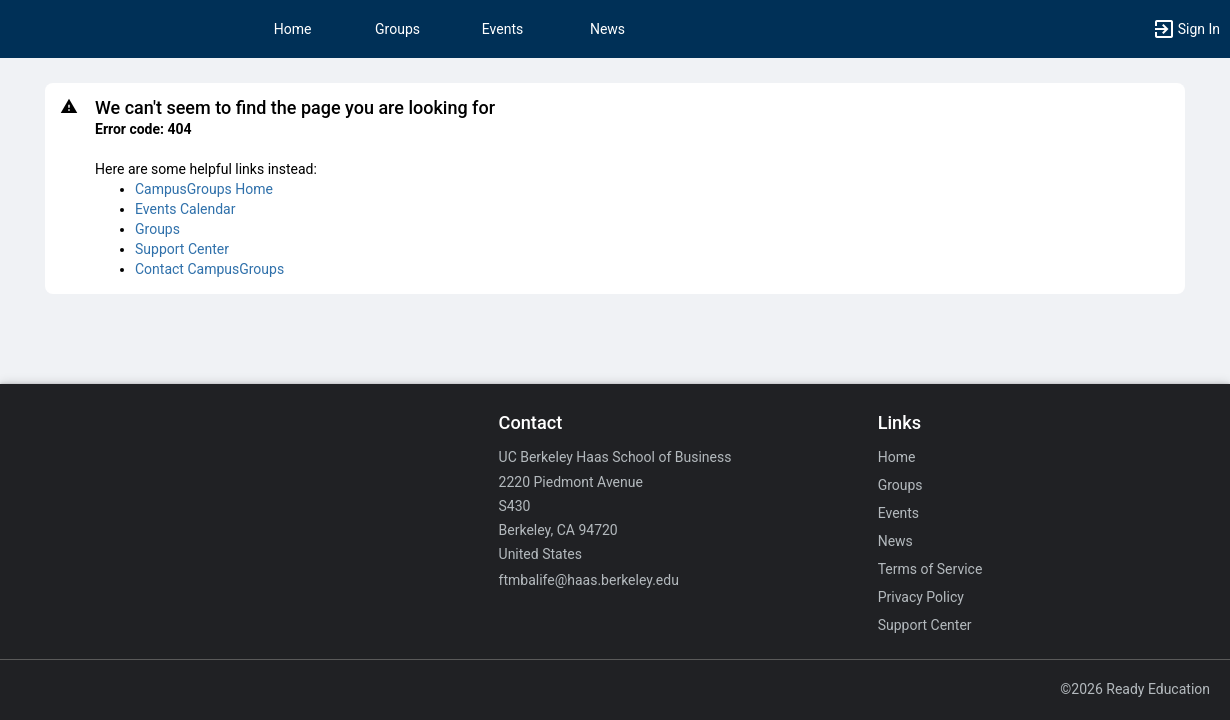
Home (897, 457)
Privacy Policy (921, 597)
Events (502, 29)
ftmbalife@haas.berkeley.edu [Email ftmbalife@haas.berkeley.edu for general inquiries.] (589, 580)
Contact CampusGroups (209, 269)
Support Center (182, 249)
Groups (397, 29)
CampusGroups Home (204, 189)
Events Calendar (185, 209)
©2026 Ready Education (1135, 689)
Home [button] (293, 29)
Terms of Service (930, 569)
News (607, 29)
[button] (1186, 29)
